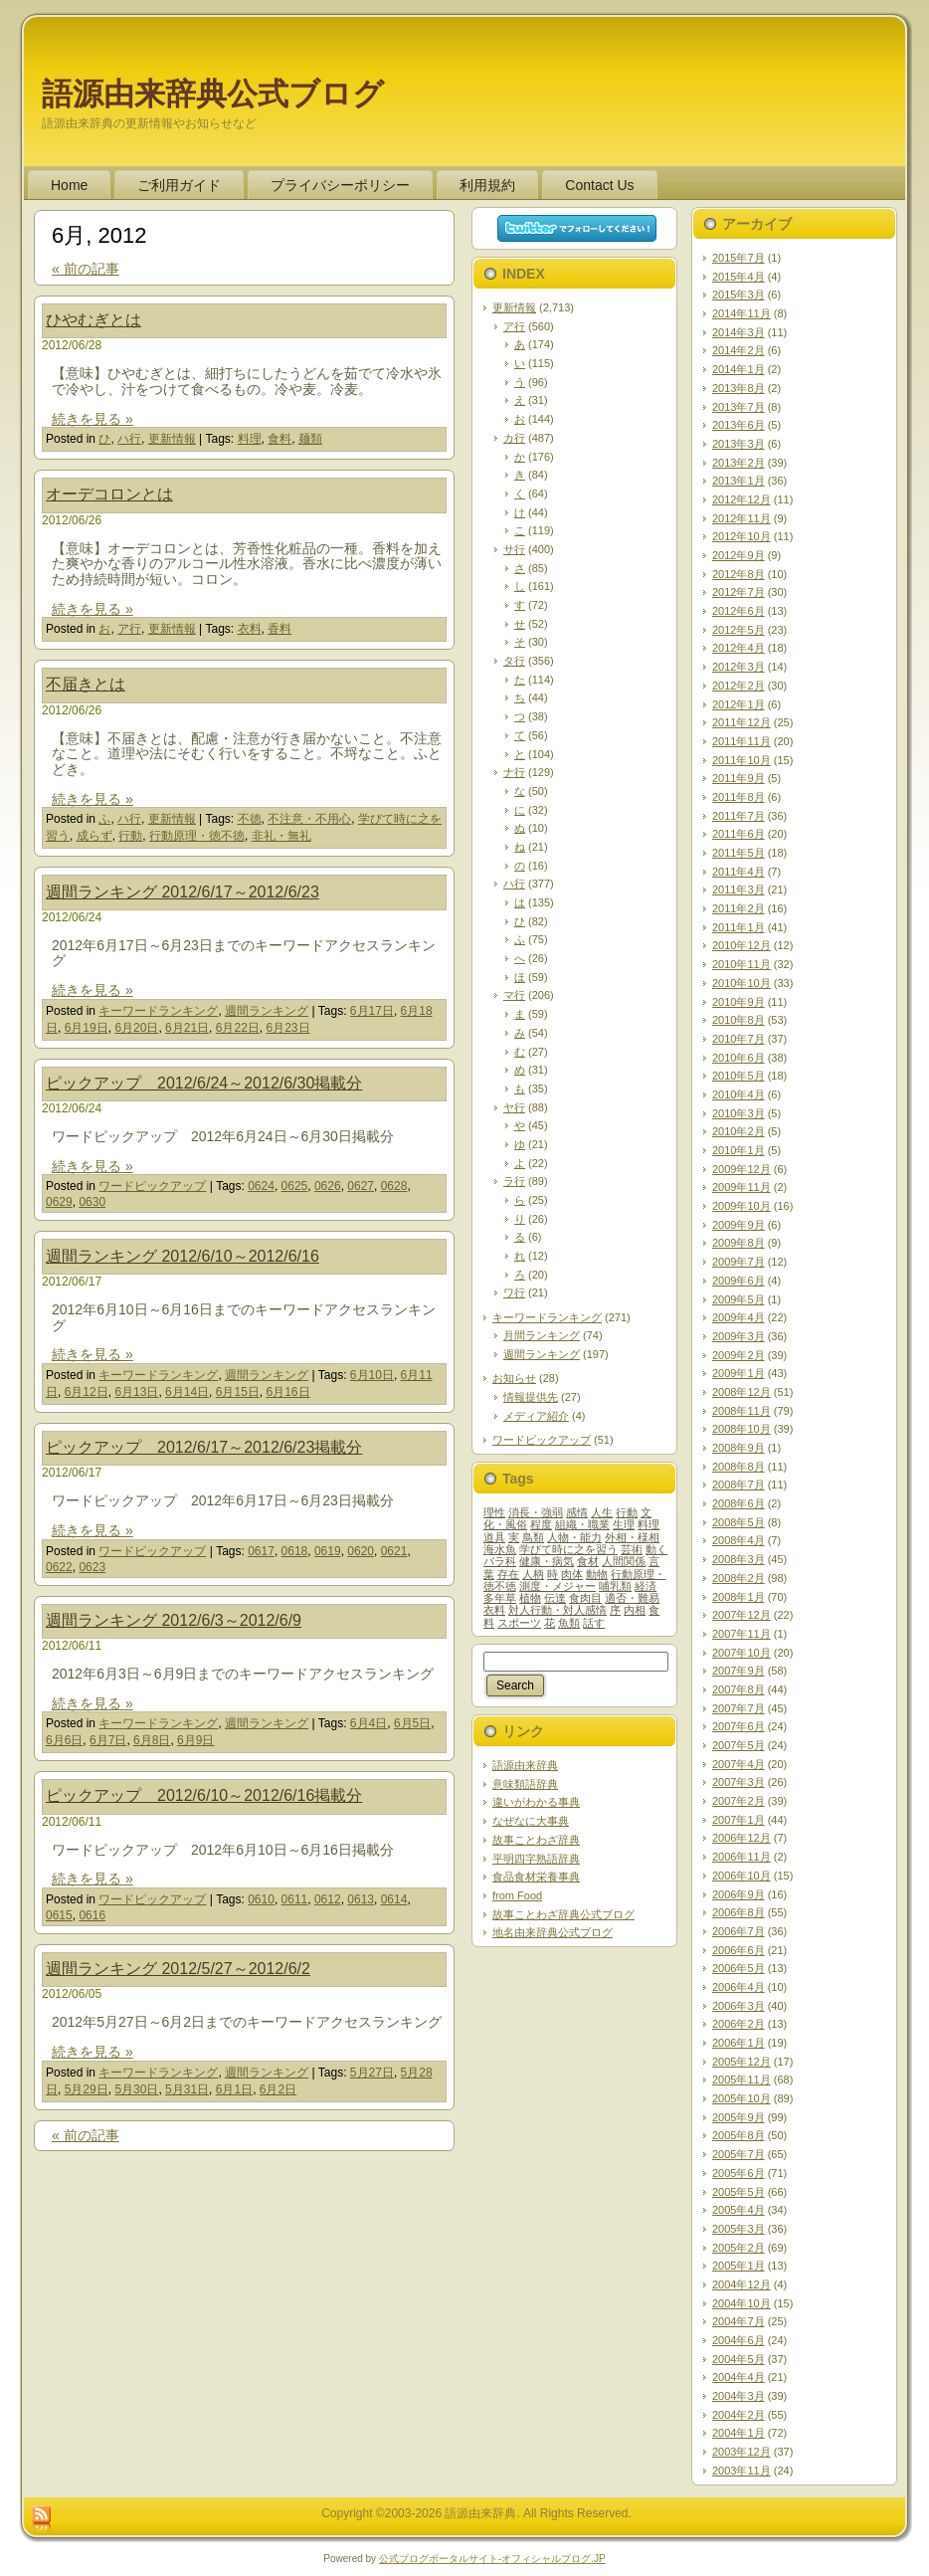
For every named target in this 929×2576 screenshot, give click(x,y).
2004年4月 (738, 2377)
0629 (59, 1202)
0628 (394, 1186)
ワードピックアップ (152, 1186)
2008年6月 (738, 1503)
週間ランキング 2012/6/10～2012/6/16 (182, 1256)
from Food (517, 1895)
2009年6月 (738, 1281)
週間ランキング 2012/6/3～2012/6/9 (173, 1620)
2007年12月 (741, 1615)
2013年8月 (738, 388)
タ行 (514, 661)
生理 (624, 1524)
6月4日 (368, 1723)
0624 (261, 1186)
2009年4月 (738, 1317)
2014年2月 (738, 350)
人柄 (533, 1574)
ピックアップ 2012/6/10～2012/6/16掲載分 (204, 1795)
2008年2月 (738, 1578)
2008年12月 (741, 1392)
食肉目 (585, 1598)
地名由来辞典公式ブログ (552, 1932)
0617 (261, 1551)
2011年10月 (741, 760)
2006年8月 (738, 1912)
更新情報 (172, 439)
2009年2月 (738, 1355)
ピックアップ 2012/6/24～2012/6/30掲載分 (204, 1083)
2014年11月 (741, 313)
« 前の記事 (85, 269)
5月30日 (136, 2089)
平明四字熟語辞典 (536, 1859)
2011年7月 (738, 816)
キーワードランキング (158, 1011)
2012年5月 (738, 630)
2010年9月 (738, 1002)
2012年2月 (738, 686)
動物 (597, 1574)
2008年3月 (738, 1559)
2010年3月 (738, 1113)
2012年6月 (738, 611)
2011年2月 (738, 908)
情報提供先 (530, 1397)
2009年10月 (741, 1206)
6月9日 (195, 1740)
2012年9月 (738, 555)
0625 (294, 1186)
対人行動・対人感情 (557, 1610)
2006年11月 (741, 1857)
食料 (279, 439)
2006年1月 (738, 2043)
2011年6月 (738, 834)
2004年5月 (738, 2359)
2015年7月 (738, 258)
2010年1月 (738, 1150)
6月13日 (136, 1392)
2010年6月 (738, 1058)
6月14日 (187, 1392)
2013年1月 (738, 481)
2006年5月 (738, 1968)
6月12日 (86, 1392)
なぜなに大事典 (530, 1821)
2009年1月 (738, 1373)
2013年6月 (738, 425)
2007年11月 (741, 1634)
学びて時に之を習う (568, 1549)
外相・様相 (632, 1537)
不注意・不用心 (309, 819)
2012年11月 (741, 518)
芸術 (632, 1549)
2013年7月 (738, 407)
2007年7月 (738, 1708)
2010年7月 (738, 1039)
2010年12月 (741, 945)
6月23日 (287, 1028)
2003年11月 (741, 2471)
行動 (130, 836)
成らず (94, 836)
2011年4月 (738, 872)
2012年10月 (741, 536)
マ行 (514, 995)
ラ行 (514, 1181)
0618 (294, 1551)
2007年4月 (738, 1764)
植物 (530, 1598)
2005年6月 (738, 2173)
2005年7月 (738, 2154)
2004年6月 (738, 2340)
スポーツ (519, 1623)
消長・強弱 (535, 1512)
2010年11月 (741, 964)
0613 (360, 1899)
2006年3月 (738, 2006)
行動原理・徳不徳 (197, 836)
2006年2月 (738, 2024)
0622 (59, 1567)
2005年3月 (738, 2229)
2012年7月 (738, 592)
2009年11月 (741, 1187)
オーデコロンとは (109, 494)
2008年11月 (741, 1411)
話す (594, 1623)
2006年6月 (738, 1950)
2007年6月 (738, 1726)
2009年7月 (738, 1262)
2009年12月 (741, 1169)
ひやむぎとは (93, 319)
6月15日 (238, 1392)
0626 (327, 1186)
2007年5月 (738, 1745)
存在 (508, 1574)
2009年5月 (738, 1299)
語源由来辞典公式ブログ (213, 94)
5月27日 (372, 2073)
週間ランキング (266, 1011)
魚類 (569, 1623)
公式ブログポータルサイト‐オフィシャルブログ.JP (492, 2558)
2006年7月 (738, 1931)
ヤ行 (514, 1107)
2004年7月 (738, 2321)
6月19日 (86, 1028)
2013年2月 (738, 463)
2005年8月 (738, 2135)
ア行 (129, 629)
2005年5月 (738, 2192)
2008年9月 (738, 1448)
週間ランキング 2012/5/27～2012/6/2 (178, 1968)
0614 (394, 1899)
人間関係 (624, 1561)
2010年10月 (741, 983)
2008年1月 (738, 1597)
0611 (294, 1899)
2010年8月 (738, 1020)
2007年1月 (738, 1820)
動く (656, 1549)
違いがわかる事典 (536, 1802)
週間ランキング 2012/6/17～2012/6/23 (182, 892)
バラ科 (499, 1561)
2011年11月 (741, 741)
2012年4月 (738, 648)
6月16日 (287, 1392)
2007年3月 (738, 1782)
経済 (645, 1586)
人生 (602, 1512)
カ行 (514, 438)
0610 (261, 1899)
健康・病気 (546, 1561)
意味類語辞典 (525, 1784)
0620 (360, 1551)
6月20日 (136, 1028)
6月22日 (238, 1028)
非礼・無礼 (281, 836)
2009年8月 (738, 1243)
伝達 (555, 1598)
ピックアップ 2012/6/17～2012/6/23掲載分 (204, 1447)
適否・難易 (632, 1598)
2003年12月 (741, 2452)
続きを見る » (92, 419)
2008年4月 (738, 1540)
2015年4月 (738, 277)
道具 (494, 1537)
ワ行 (514, 1292)
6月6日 (64, 1740)
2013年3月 (738, 444)
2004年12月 (741, 2284)
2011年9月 (738, 778)
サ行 (514, 549)
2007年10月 (741, 1653)
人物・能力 (574, 1537)
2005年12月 (741, 2062)
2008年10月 (741, 1429)
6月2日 (278, 2089)
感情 (577, 1512)
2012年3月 (738, 667)
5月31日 (187, 2089)
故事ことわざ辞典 (536, 1840)
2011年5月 (738, 853)
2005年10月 (741, 2098)
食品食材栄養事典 (536, 1876)
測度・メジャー (557, 1586)
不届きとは (85, 684)
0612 (327, 1899)
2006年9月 (738, 1894)
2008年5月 (738, 1522)
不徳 (250, 819)
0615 (59, 1915)
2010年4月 (738, 1094)
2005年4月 (738, 2210)
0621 (394, 1551)
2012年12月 (741, 499)
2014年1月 (738, 369)
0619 (327, 1551)
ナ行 (514, 772)
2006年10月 (741, 1876)
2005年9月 (738, 2117)
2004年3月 (738, 2396)
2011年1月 (738, 927)
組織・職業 (582, 1524)
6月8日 (151, 1740)
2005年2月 (738, 2248)
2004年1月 (738, 2433)
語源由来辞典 (525, 1765)
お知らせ (514, 1378)
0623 (92, 1567)
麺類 (310, 439)
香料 (279, 629)
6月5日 (412, 1723)
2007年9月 (738, 1671)
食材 (588, 1561)
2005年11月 (741, 2079)
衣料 (250, 629)
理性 (494, 1512)
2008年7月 (738, 1484)
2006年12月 (741, 1838)
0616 (92, 1915)
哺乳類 (615, 1586)
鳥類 (533, 1537)
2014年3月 (738, 332)
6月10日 (372, 1375)
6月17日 (372, 1011)
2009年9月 (738, 1225)
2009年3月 (738, 1336)
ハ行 (129, 439)
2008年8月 (738, 1467)
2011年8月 (738, 797)
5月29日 (86, 2089)
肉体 (572, 1574)
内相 (635, 1610)
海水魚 (499, 1549)
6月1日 (234, 2089)
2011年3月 (738, 889)
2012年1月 (738, 704)
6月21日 (187, 1028)
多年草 (499, 1598)
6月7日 (108, 1740)
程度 (541, 1524)
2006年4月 (738, 1987)
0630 (92, 1202)
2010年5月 (738, 1076)
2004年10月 (741, 2303)
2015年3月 (738, 294)
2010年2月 (738, 1131)
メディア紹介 (536, 1416)
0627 (360, 1186)
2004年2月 (738, 2415)
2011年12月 (741, 722)
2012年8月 (738, 574)
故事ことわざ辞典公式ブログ (563, 1914)
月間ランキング (541, 1335)
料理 (250, 439)
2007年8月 (738, 1689)
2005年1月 (738, 2266)
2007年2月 (738, 1801)
